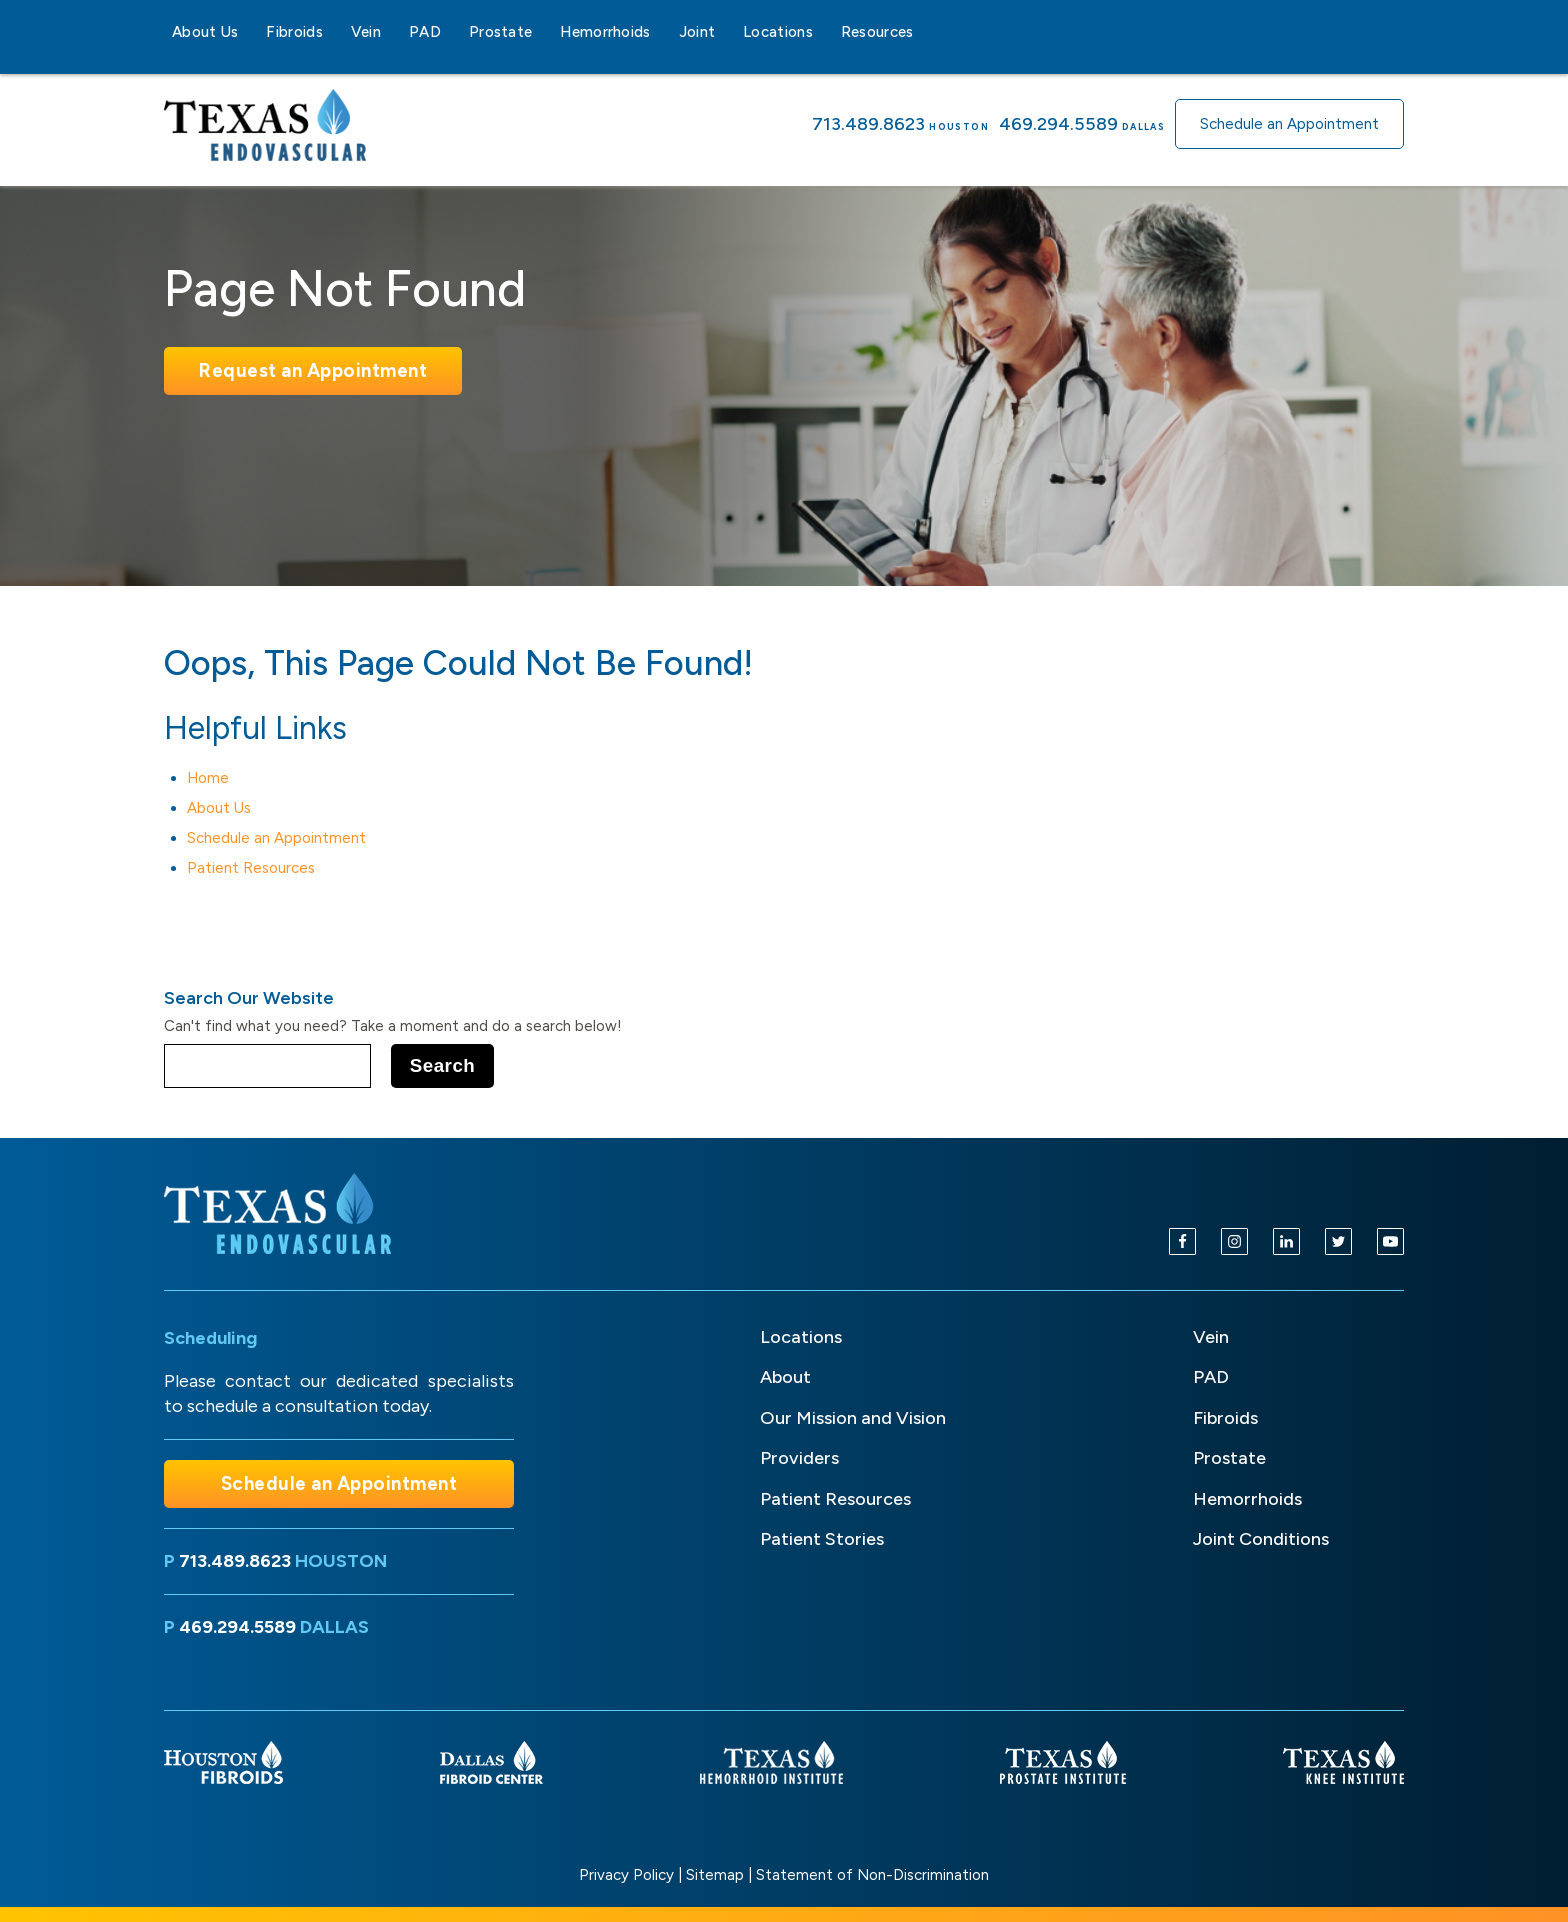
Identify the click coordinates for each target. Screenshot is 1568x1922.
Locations (778, 32)
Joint (697, 32)
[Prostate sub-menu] (544, 32)
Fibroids (294, 32)
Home (208, 778)
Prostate (500, 32)
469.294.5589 (1058, 124)
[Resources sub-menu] (926, 32)
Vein (366, 32)
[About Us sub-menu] (250, 32)
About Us (205, 32)
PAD (425, 32)
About (785, 1377)
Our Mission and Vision (853, 1418)
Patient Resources (251, 868)
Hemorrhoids (605, 32)
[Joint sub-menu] (727, 32)
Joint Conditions (1261, 1539)
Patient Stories (822, 1539)
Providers (799, 1458)
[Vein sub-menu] (393, 32)
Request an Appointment (313, 370)
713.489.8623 (868, 124)
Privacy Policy (626, 1875)
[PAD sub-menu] (453, 32)
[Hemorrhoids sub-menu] (663, 32)
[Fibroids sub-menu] (335, 32)
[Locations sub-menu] (825, 32)
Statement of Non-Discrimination (872, 1875)
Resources (877, 32)
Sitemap (715, 1875)
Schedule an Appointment (1289, 124)
